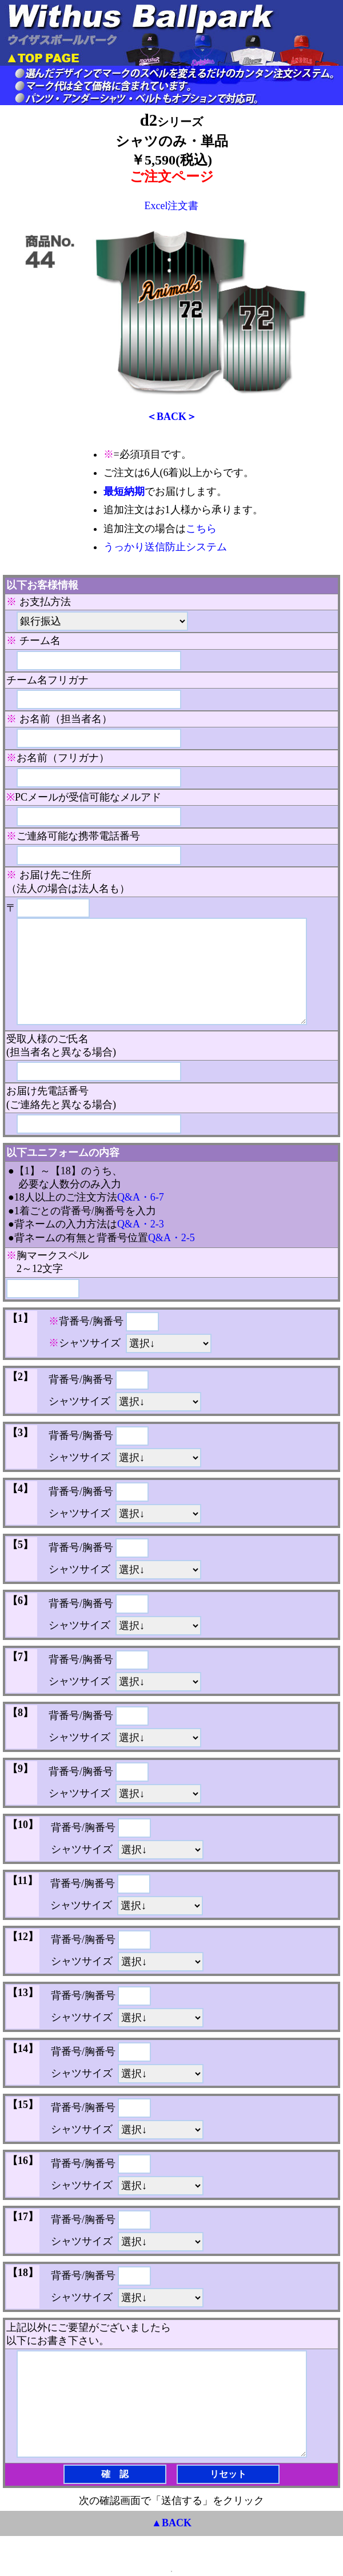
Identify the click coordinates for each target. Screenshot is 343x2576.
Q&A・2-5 (171, 1237)
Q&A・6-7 (140, 1197)
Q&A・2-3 (140, 1224)
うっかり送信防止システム (165, 547)
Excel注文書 (172, 205)
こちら (201, 528)
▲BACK (171, 2523)
